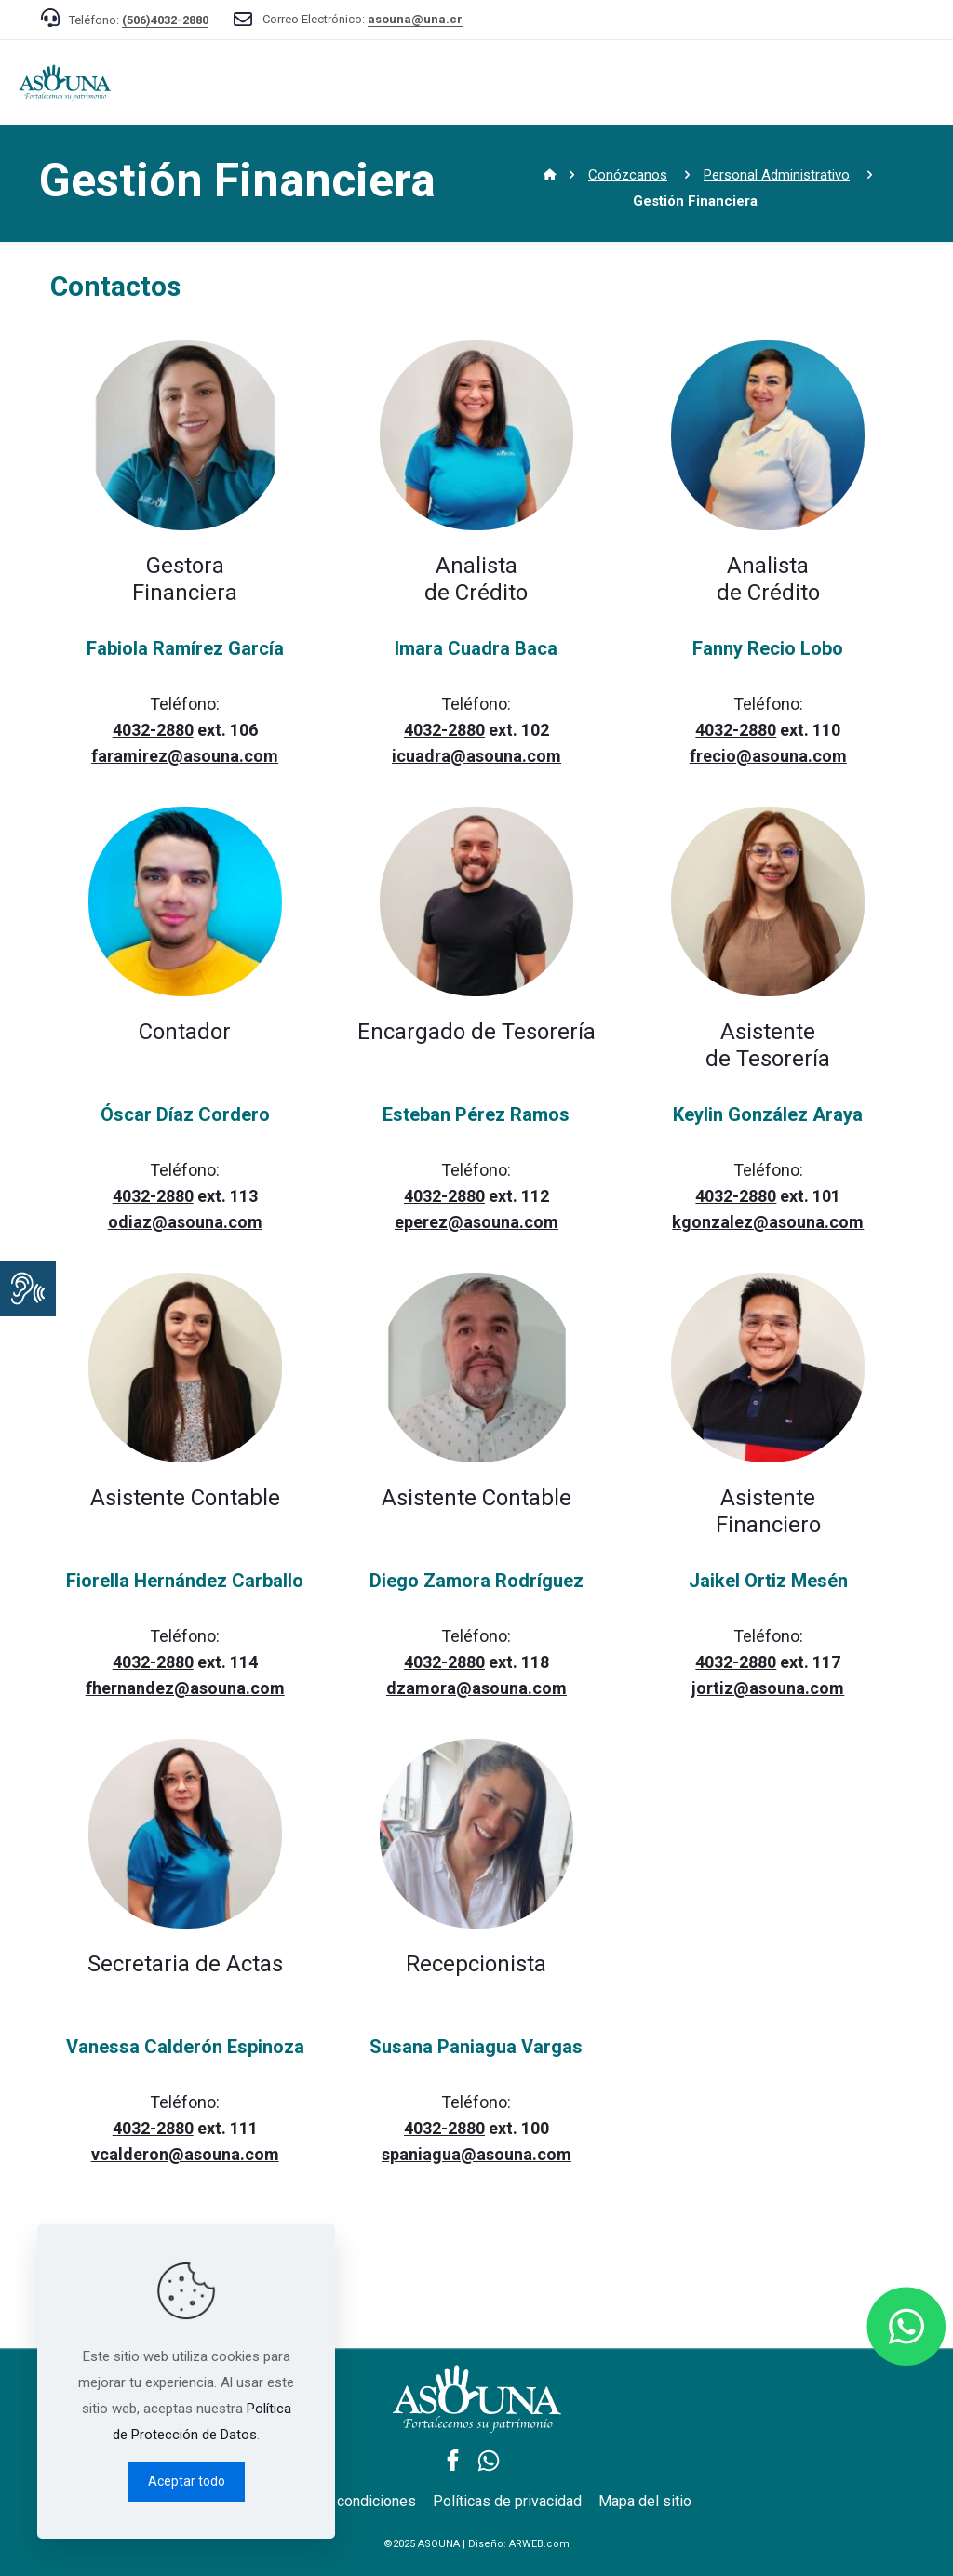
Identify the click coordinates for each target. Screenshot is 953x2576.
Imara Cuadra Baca (476, 648)
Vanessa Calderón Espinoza (185, 2046)
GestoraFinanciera (184, 579)
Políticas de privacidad (507, 2501)
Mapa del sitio (644, 2501)
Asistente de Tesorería (767, 1045)
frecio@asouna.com (768, 756)
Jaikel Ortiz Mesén (768, 1580)
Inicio (530, 176)
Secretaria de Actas (185, 1964)
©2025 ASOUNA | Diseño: (476, 2544)
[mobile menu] (923, 82)
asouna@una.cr (415, 19)
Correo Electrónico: (362, 19)
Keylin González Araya (768, 1114)
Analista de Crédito (476, 579)
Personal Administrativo (777, 175)
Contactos (115, 286)
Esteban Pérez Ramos (476, 1114)
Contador (185, 1032)
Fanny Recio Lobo (767, 648)
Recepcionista (476, 1964)
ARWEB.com (539, 2544)
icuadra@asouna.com (476, 756)
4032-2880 (153, 730)
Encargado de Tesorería (476, 1032)
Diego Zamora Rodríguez (476, 1580)
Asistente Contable (185, 1498)
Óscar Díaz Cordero (185, 1114)
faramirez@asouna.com (184, 756)
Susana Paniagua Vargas (476, 2046)
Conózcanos (627, 175)
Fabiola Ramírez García (185, 648)
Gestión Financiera (237, 180)
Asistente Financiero (768, 1511)
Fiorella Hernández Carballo (184, 1580)
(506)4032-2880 (165, 20)
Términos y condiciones (339, 2501)
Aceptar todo (186, 2481)
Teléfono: (138, 20)
